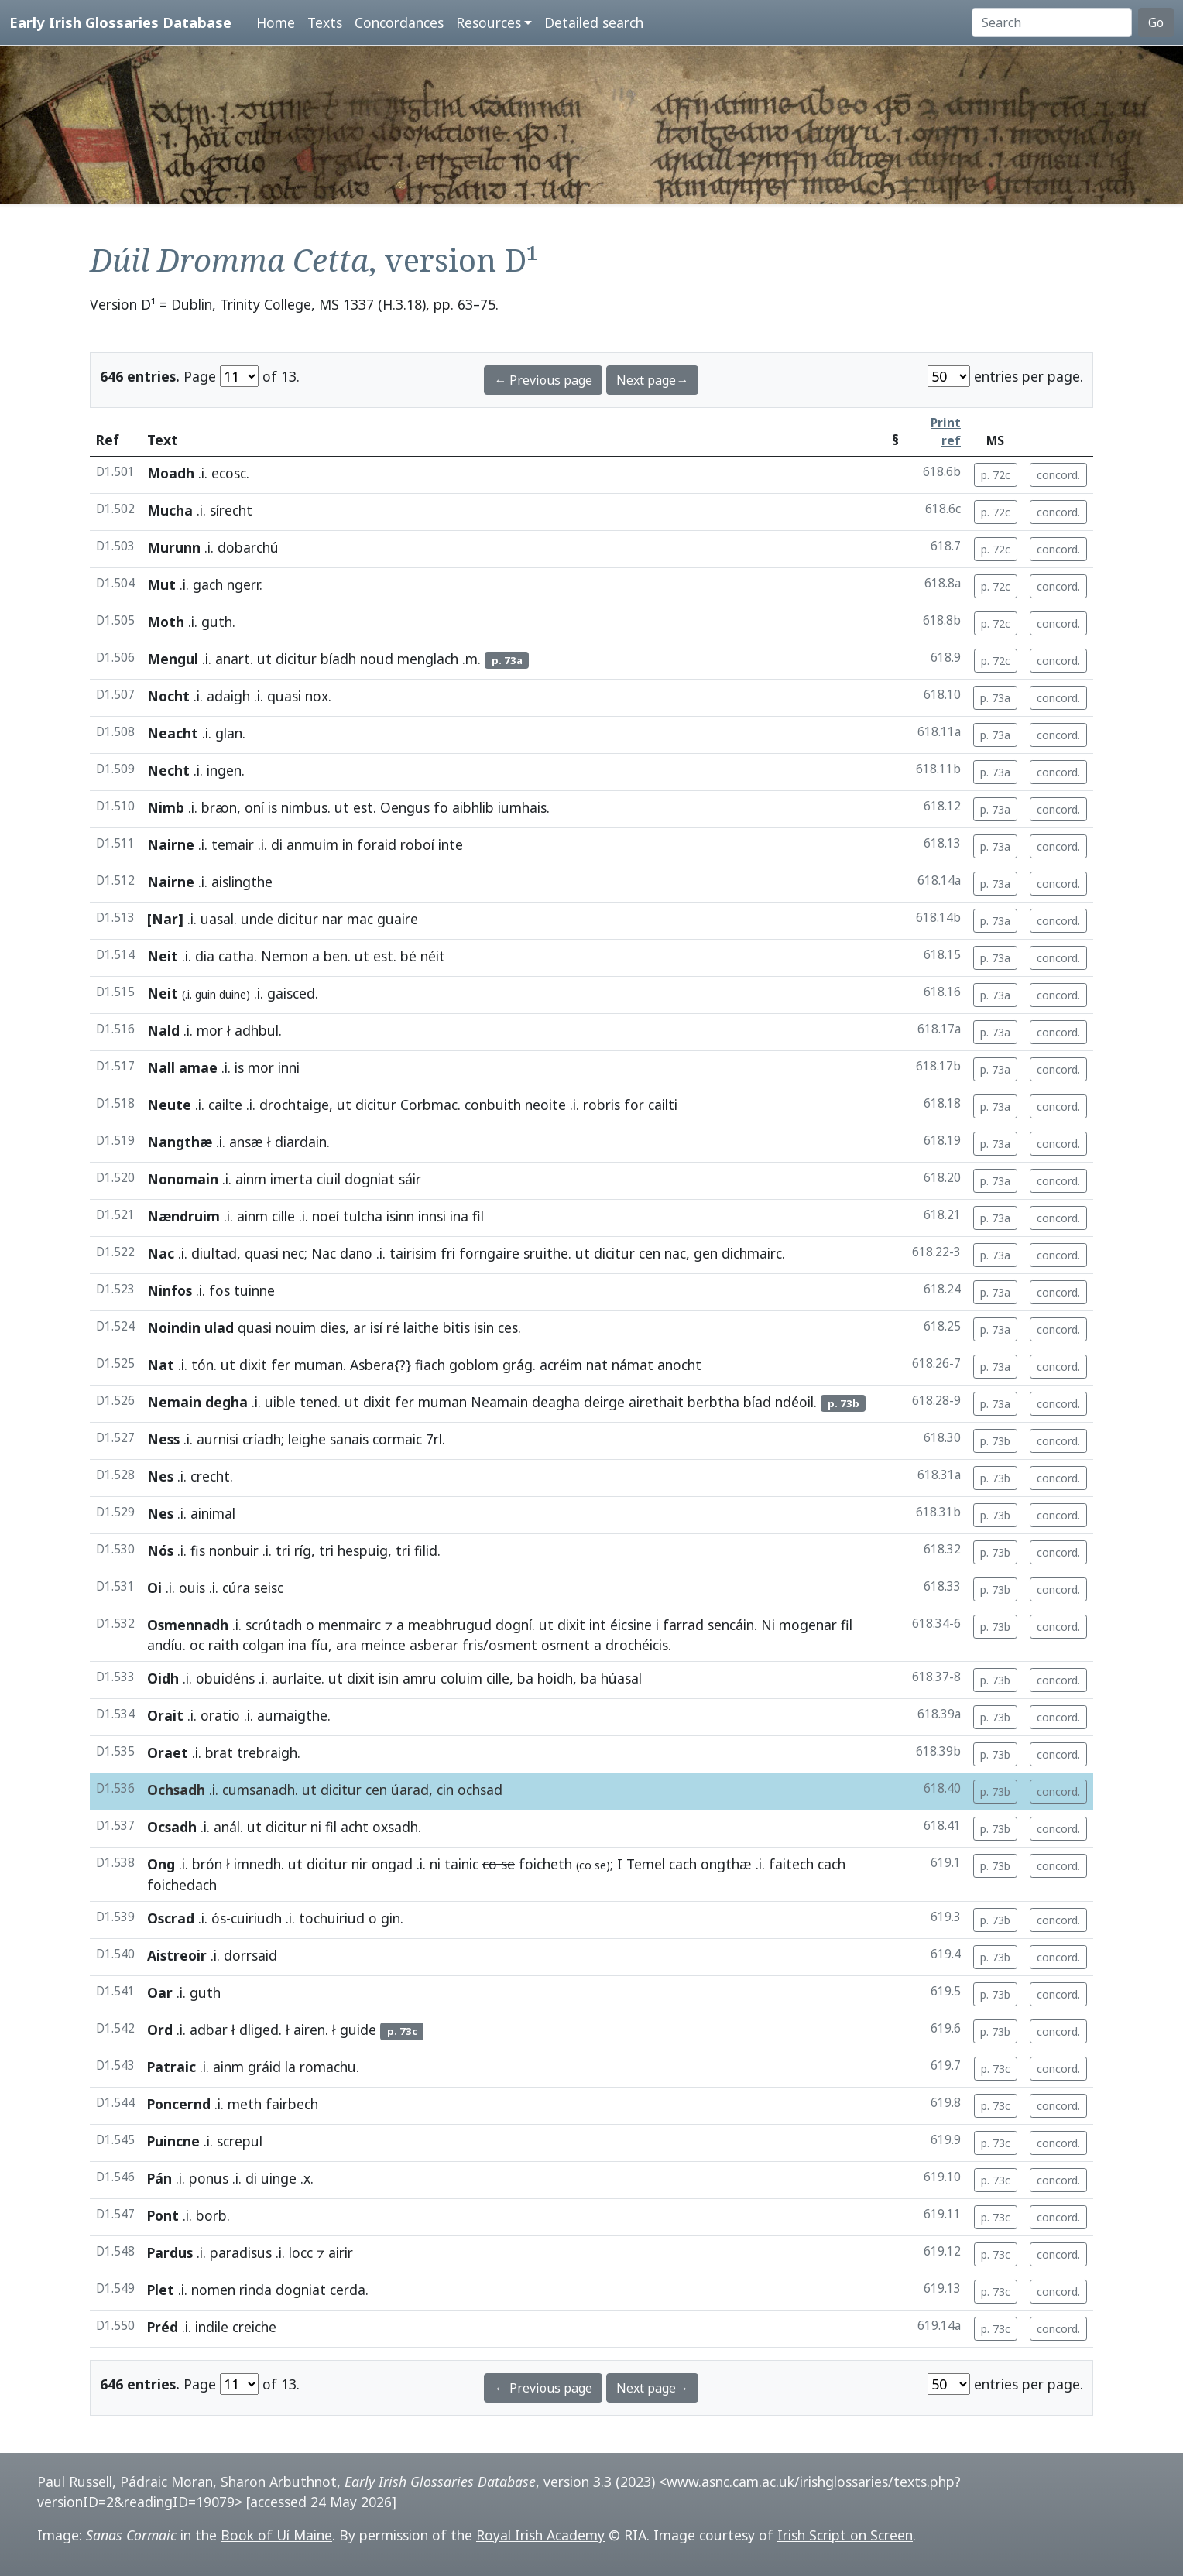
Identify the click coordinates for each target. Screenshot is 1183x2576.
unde (257, 918)
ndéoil (794, 1401)
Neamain (499, 1401)
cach (683, 1864)
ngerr (243, 584)
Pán (159, 2178)
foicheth (545, 1864)
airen (309, 2029)
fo (441, 807)
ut (264, 658)
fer (280, 1364)
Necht (168, 770)
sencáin (731, 1624)
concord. (1058, 475)
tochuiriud (332, 1918)
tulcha (362, 1216)
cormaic (397, 1439)
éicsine (631, 1624)
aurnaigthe (292, 1715)
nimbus (304, 807)
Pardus (170, 2252)
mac (360, 918)
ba (525, 1678)
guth (216, 621)
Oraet (167, 1752)
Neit (162, 956)
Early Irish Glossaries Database (120, 22)
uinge (279, 2178)
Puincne (173, 2141)
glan (228, 733)
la (290, 2066)
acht (355, 1826)
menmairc (349, 1624)
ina (459, 1216)
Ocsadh (172, 1826)
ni (315, 1826)
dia (204, 956)
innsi (432, 1216)
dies (332, 1327)
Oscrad (170, 1918)
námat (632, 1364)
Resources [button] (488, 22)
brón (207, 1864)
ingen (224, 770)
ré (392, 1327)
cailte (225, 1104)
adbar (209, 2029)
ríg (302, 1550)
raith (223, 1645)
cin (445, 1789)
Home (275, 22)
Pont (163, 2215)
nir (359, 1864)
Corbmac (429, 1104)
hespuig (363, 1550)
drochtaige (294, 1104)
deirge (604, 1401)
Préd (162, 2326)
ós (218, 1918)
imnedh (257, 1864)
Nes (160, 1476)
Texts (324, 22)
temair (232, 844)
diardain (301, 1141)
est (363, 807)
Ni (768, 1624)
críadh (261, 1439)
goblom (474, 1364)
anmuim (312, 844)
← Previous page (543, 380)
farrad (683, 1624)
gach (208, 584)
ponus (208, 2178)
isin (484, 1327)
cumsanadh (258, 1789)
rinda (255, 2289)
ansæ (246, 1141)
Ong (161, 1864)
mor (210, 1030)
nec (293, 1253)
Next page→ (652, 380)
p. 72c (995, 475)
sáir (410, 1179)
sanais (349, 1439)
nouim (296, 1327)
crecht (210, 1476)
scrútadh (273, 1624)
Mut (161, 584)
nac (675, 1253)
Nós (160, 1550)
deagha (556, 1401)
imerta (291, 1179)
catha (236, 956)
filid (425, 1550)
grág (517, 1364)
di (277, 844)
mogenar (808, 1624)
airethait (656, 1401)
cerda (347, 2289)
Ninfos (169, 1290)
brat (219, 1752)
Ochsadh (176, 1789)
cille (283, 1216)
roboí (417, 844)
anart (232, 658)
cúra (236, 1587)
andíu (165, 1645)
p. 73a (995, 697)
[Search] (1052, 22)
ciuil (329, 1179)
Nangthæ (179, 1141)
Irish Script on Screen (845, 2535)
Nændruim (183, 1216)
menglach (427, 658)
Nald (163, 1030)
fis (197, 1550)
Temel (645, 1864)
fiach (430, 1364)
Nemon (284, 956)
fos (219, 1290)
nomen (213, 2289)
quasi (284, 696)
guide (358, 2029)
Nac (160, 1253)
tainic (461, 1864)
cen (649, 1253)
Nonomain (182, 1179)
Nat (160, 1364)
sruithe (545, 1253)
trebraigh (267, 1752)
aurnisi (217, 1439)
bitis (456, 1327)
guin (205, 994)
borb (211, 2215)
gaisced (291, 993)
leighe (307, 1439)
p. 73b (995, 1441)
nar (332, 918)
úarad (410, 1789)
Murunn (174, 547)
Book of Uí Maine (276, 2535)
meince (383, 1645)
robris (601, 1104)
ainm (250, 1179)
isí (376, 1327)
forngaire (489, 1253)
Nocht (168, 696)
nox (316, 696)
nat (597, 1364)
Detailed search (593, 22)
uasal (217, 918)
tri (283, 1550)
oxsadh (395, 1826)
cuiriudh (256, 1918)
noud (376, 658)
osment (565, 1645)
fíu (319, 1645)
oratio (220, 1715)
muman (318, 1364)
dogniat (370, 1179)
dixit (253, 1364)
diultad (214, 1253)
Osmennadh (187, 1624)
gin (390, 1918)
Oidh (163, 1678)
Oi (154, 1587)
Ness (163, 1439)
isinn (400, 1216)
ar (359, 1327)
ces (508, 1327)
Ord (160, 2029)
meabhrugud (450, 1624)
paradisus (241, 2252)
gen (706, 1253)
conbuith (493, 1104)
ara (346, 1645)
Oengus (405, 807)
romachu (328, 2066)
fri (448, 1253)
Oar (160, 1992)
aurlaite (296, 1678)
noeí (325, 1216)
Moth (165, 621)
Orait (165, 1715)
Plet (160, 2289)
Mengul (172, 658)
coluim (461, 1678)
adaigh (228, 696)
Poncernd (179, 2104)
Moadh (170, 473)
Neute (169, 1104)
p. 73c (995, 2068)
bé (408, 956)
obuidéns (225, 1678)
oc (197, 1645)
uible (280, 1401)
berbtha (713, 1401)
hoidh (555, 1678)
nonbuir (234, 1550)
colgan (263, 1645)
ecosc (228, 473)
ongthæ (726, 1864)
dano (356, 1253)
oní (254, 807)
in (347, 844)
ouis (192, 1587)
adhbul (257, 1030)
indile (211, 2326)
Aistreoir (177, 1955)
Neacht (172, 733)
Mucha (170, 510)
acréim (561, 1364)
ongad (392, 1864)
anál (227, 1826)
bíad (757, 1401)
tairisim (413, 1253)
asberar (434, 1645)
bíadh (338, 658)
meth (245, 2104)
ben (336, 956)
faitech (791, 1864)
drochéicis (636, 1645)
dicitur (296, 658)
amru (420, 1678)
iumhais (522, 807)
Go (1156, 22)
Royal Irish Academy (540, 2535)
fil (846, 1624)
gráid (264, 2066)
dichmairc (752, 1253)
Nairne (170, 844)
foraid (376, 844)
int (597, 1624)
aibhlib (473, 807)
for (634, 1104)
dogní (513, 1624)
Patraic (171, 2066)
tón (202, 1364)
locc (301, 2252)
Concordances (399, 22)
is (272, 807)
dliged (259, 2029)
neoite (545, 1104)
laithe (421, 1327)
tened (319, 1401)
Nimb (165, 807)
